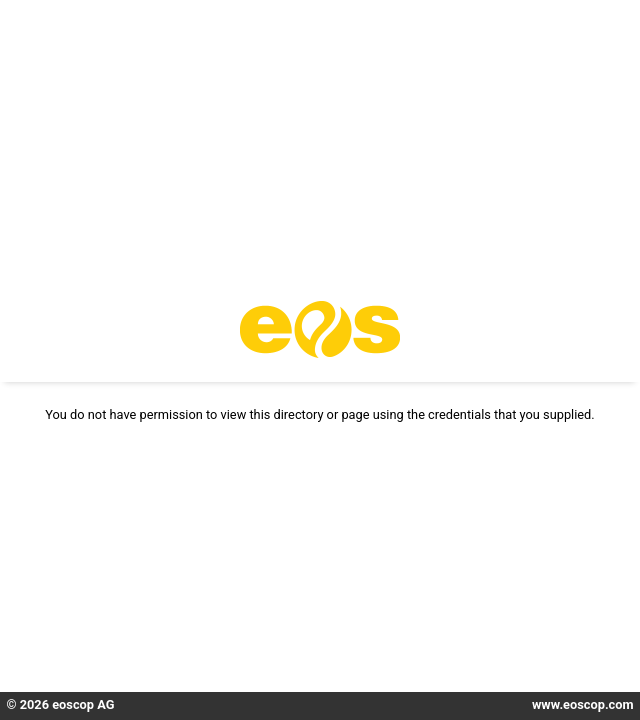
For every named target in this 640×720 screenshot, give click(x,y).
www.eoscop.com (583, 704)
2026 (34, 704)
